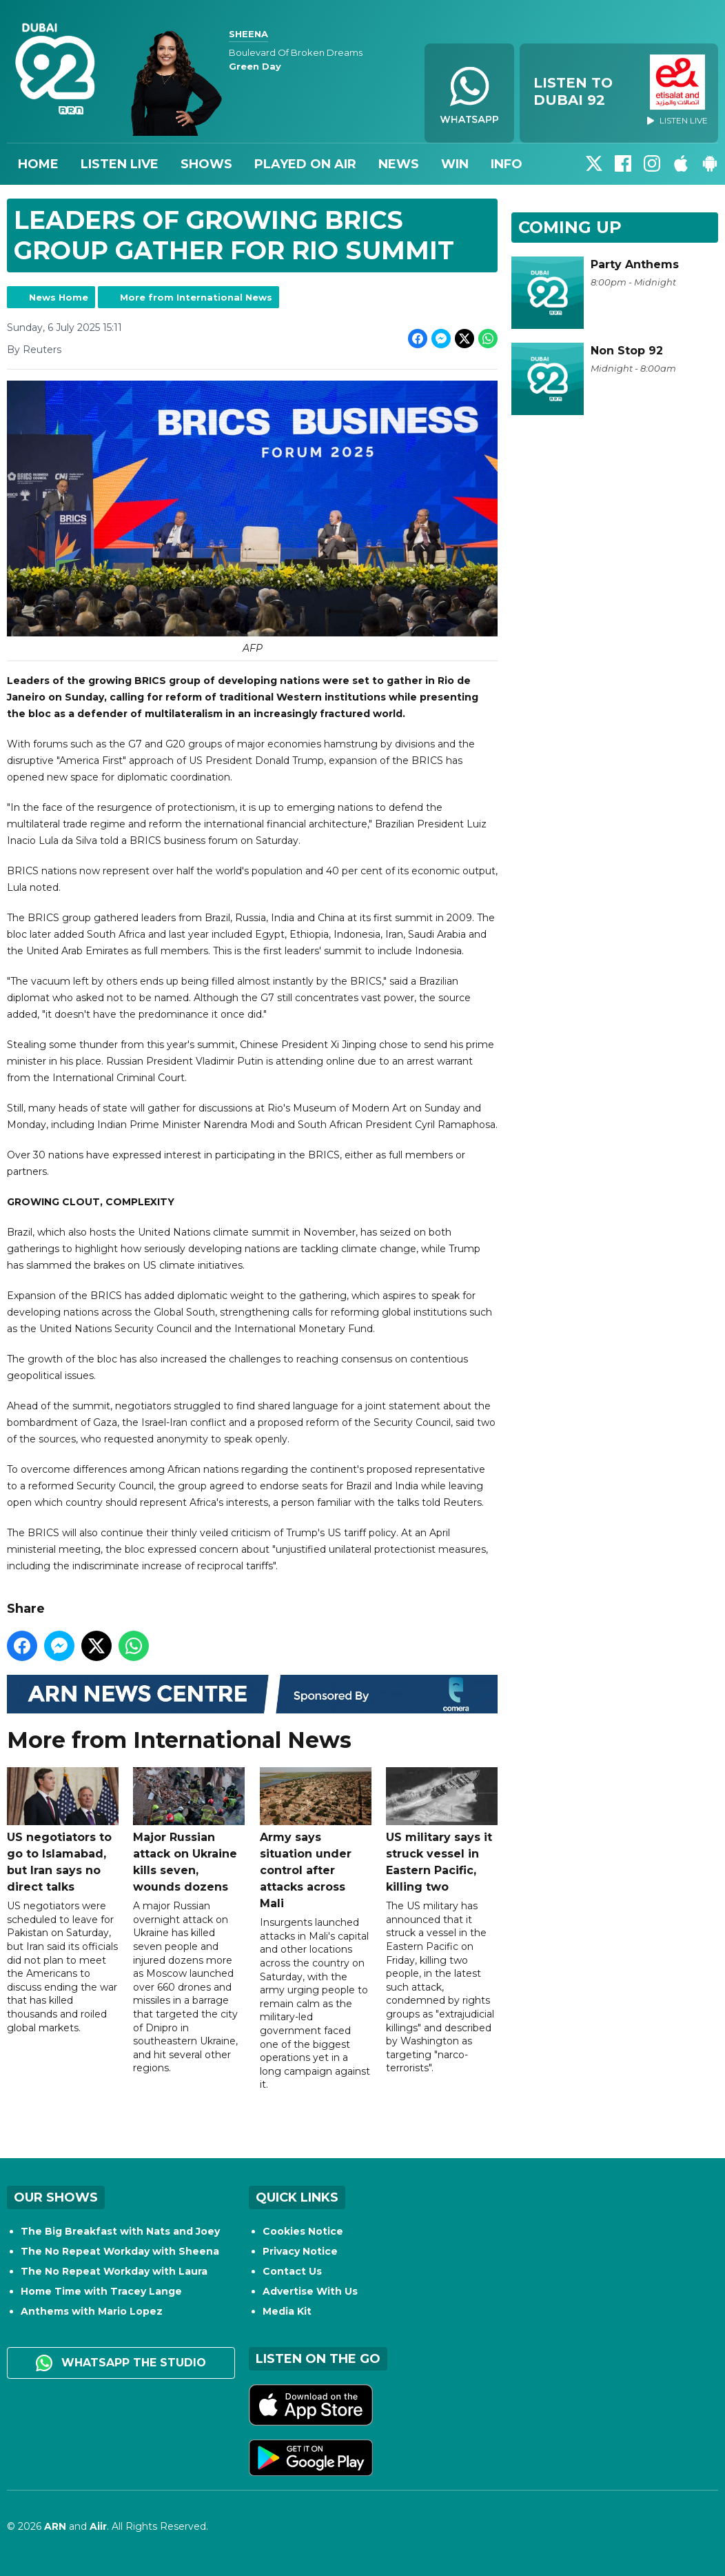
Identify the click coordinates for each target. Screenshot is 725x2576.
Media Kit (287, 2311)
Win (455, 164)
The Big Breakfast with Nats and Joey (120, 2231)
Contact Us (292, 2271)
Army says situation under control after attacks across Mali (315, 1838)
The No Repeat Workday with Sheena (120, 2251)
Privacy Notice (300, 2251)
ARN (55, 2526)
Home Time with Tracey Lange (101, 2291)
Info (506, 164)
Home (38, 164)
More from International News (196, 297)
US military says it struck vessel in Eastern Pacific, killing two (442, 1830)
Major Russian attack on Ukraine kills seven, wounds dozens (189, 1830)
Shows (206, 164)
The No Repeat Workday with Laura (114, 2271)
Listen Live (120, 164)
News (398, 164)
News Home (58, 297)
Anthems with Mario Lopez (92, 2311)
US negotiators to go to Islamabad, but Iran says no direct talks (63, 1830)
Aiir (98, 2526)
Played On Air (305, 164)
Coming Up (570, 227)
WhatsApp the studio (121, 2363)
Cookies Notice (303, 2231)
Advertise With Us (310, 2291)
